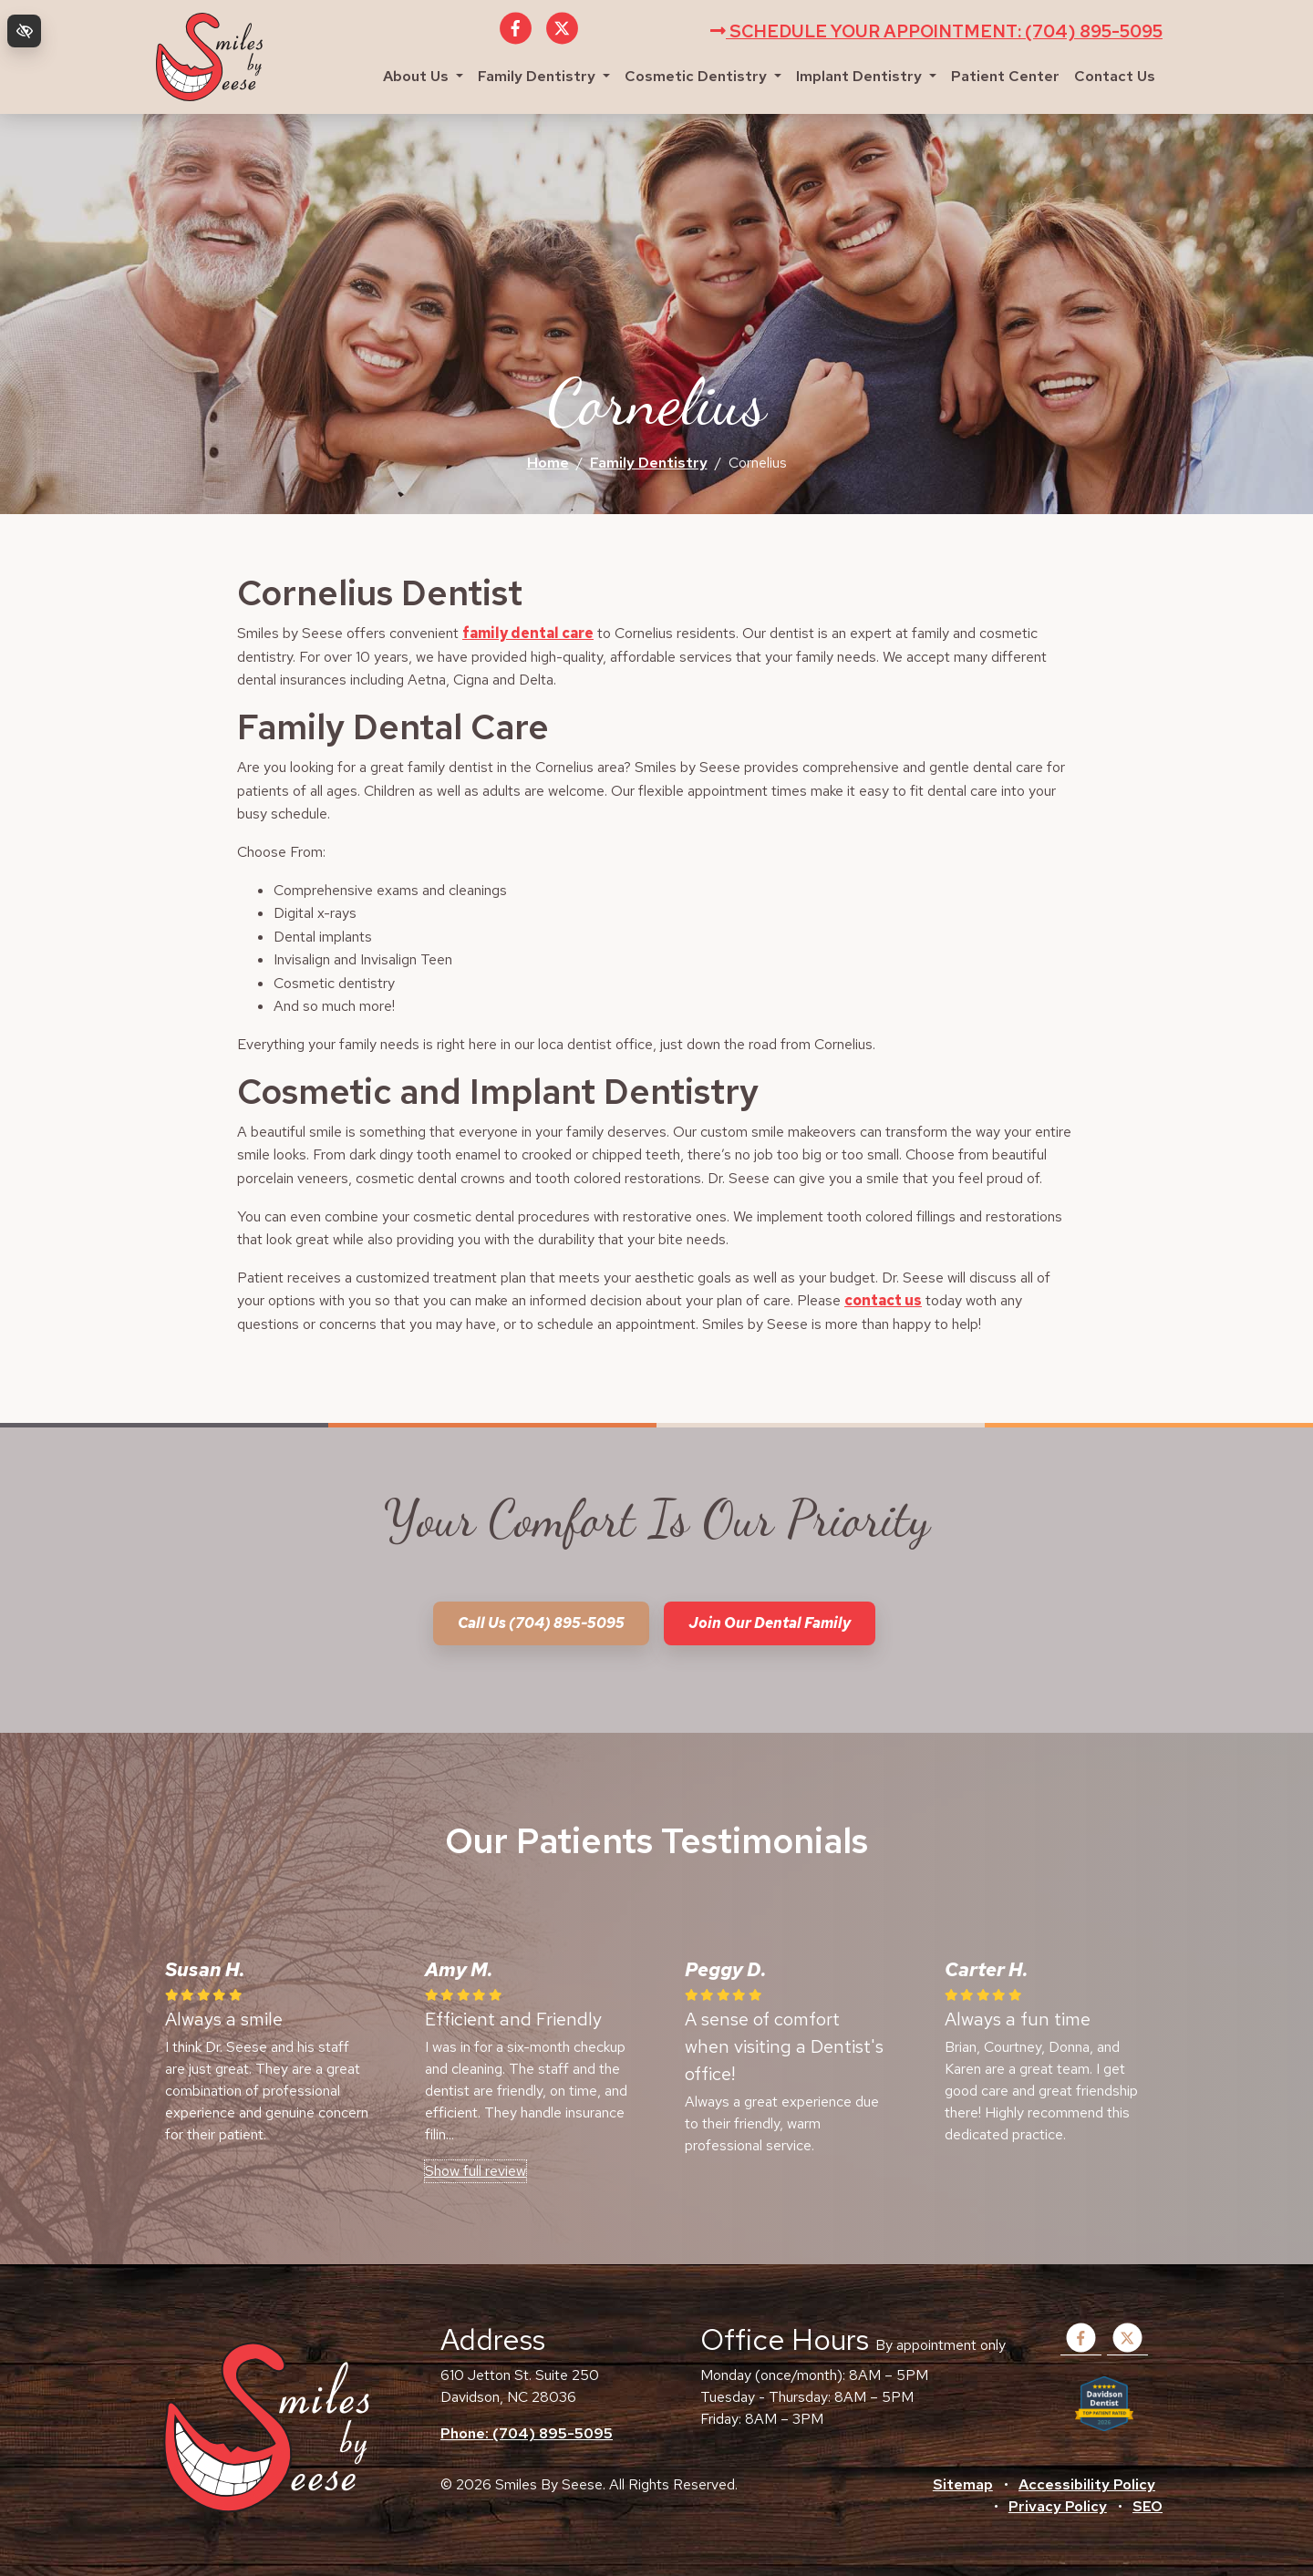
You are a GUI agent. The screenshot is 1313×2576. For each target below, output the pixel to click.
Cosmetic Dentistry (703, 76)
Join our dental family (769, 1623)
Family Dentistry (544, 76)
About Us (423, 76)
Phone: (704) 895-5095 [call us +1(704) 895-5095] (526, 2433)
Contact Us (1114, 76)
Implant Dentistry (866, 76)
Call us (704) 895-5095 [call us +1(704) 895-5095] (541, 1623)
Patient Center (1005, 76)
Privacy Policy (1057, 2506)
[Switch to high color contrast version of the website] (24, 31)
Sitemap (963, 2484)
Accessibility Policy (1086, 2484)
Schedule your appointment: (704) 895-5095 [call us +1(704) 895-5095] (936, 31)
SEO (1147, 2506)
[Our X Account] (562, 38)
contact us (883, 1300)
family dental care (528, 633)
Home (548, 462)
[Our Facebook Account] (515, 38)
